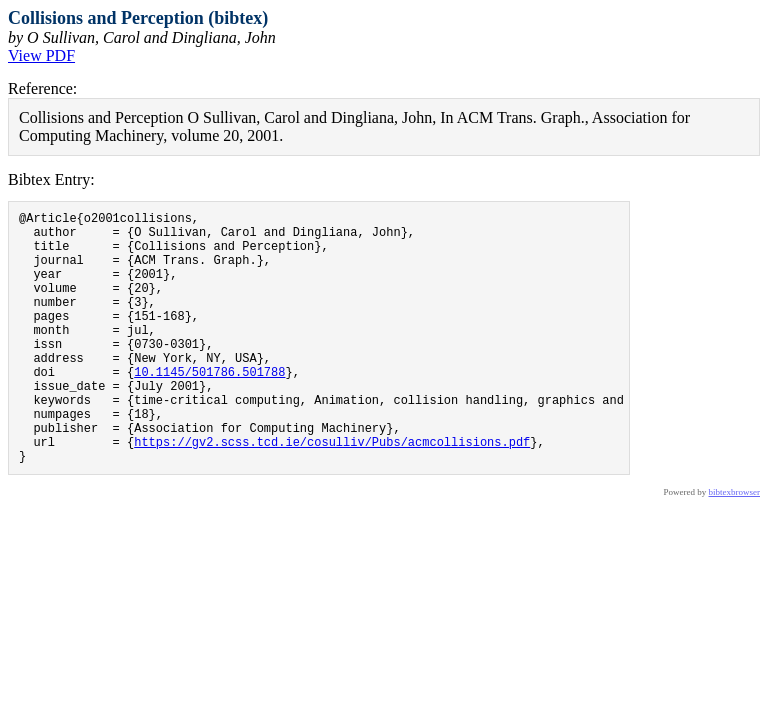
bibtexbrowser (735, 546)
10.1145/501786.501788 (209, 407)
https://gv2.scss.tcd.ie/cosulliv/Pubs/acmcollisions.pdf (332, 492)
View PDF (41, 55)
